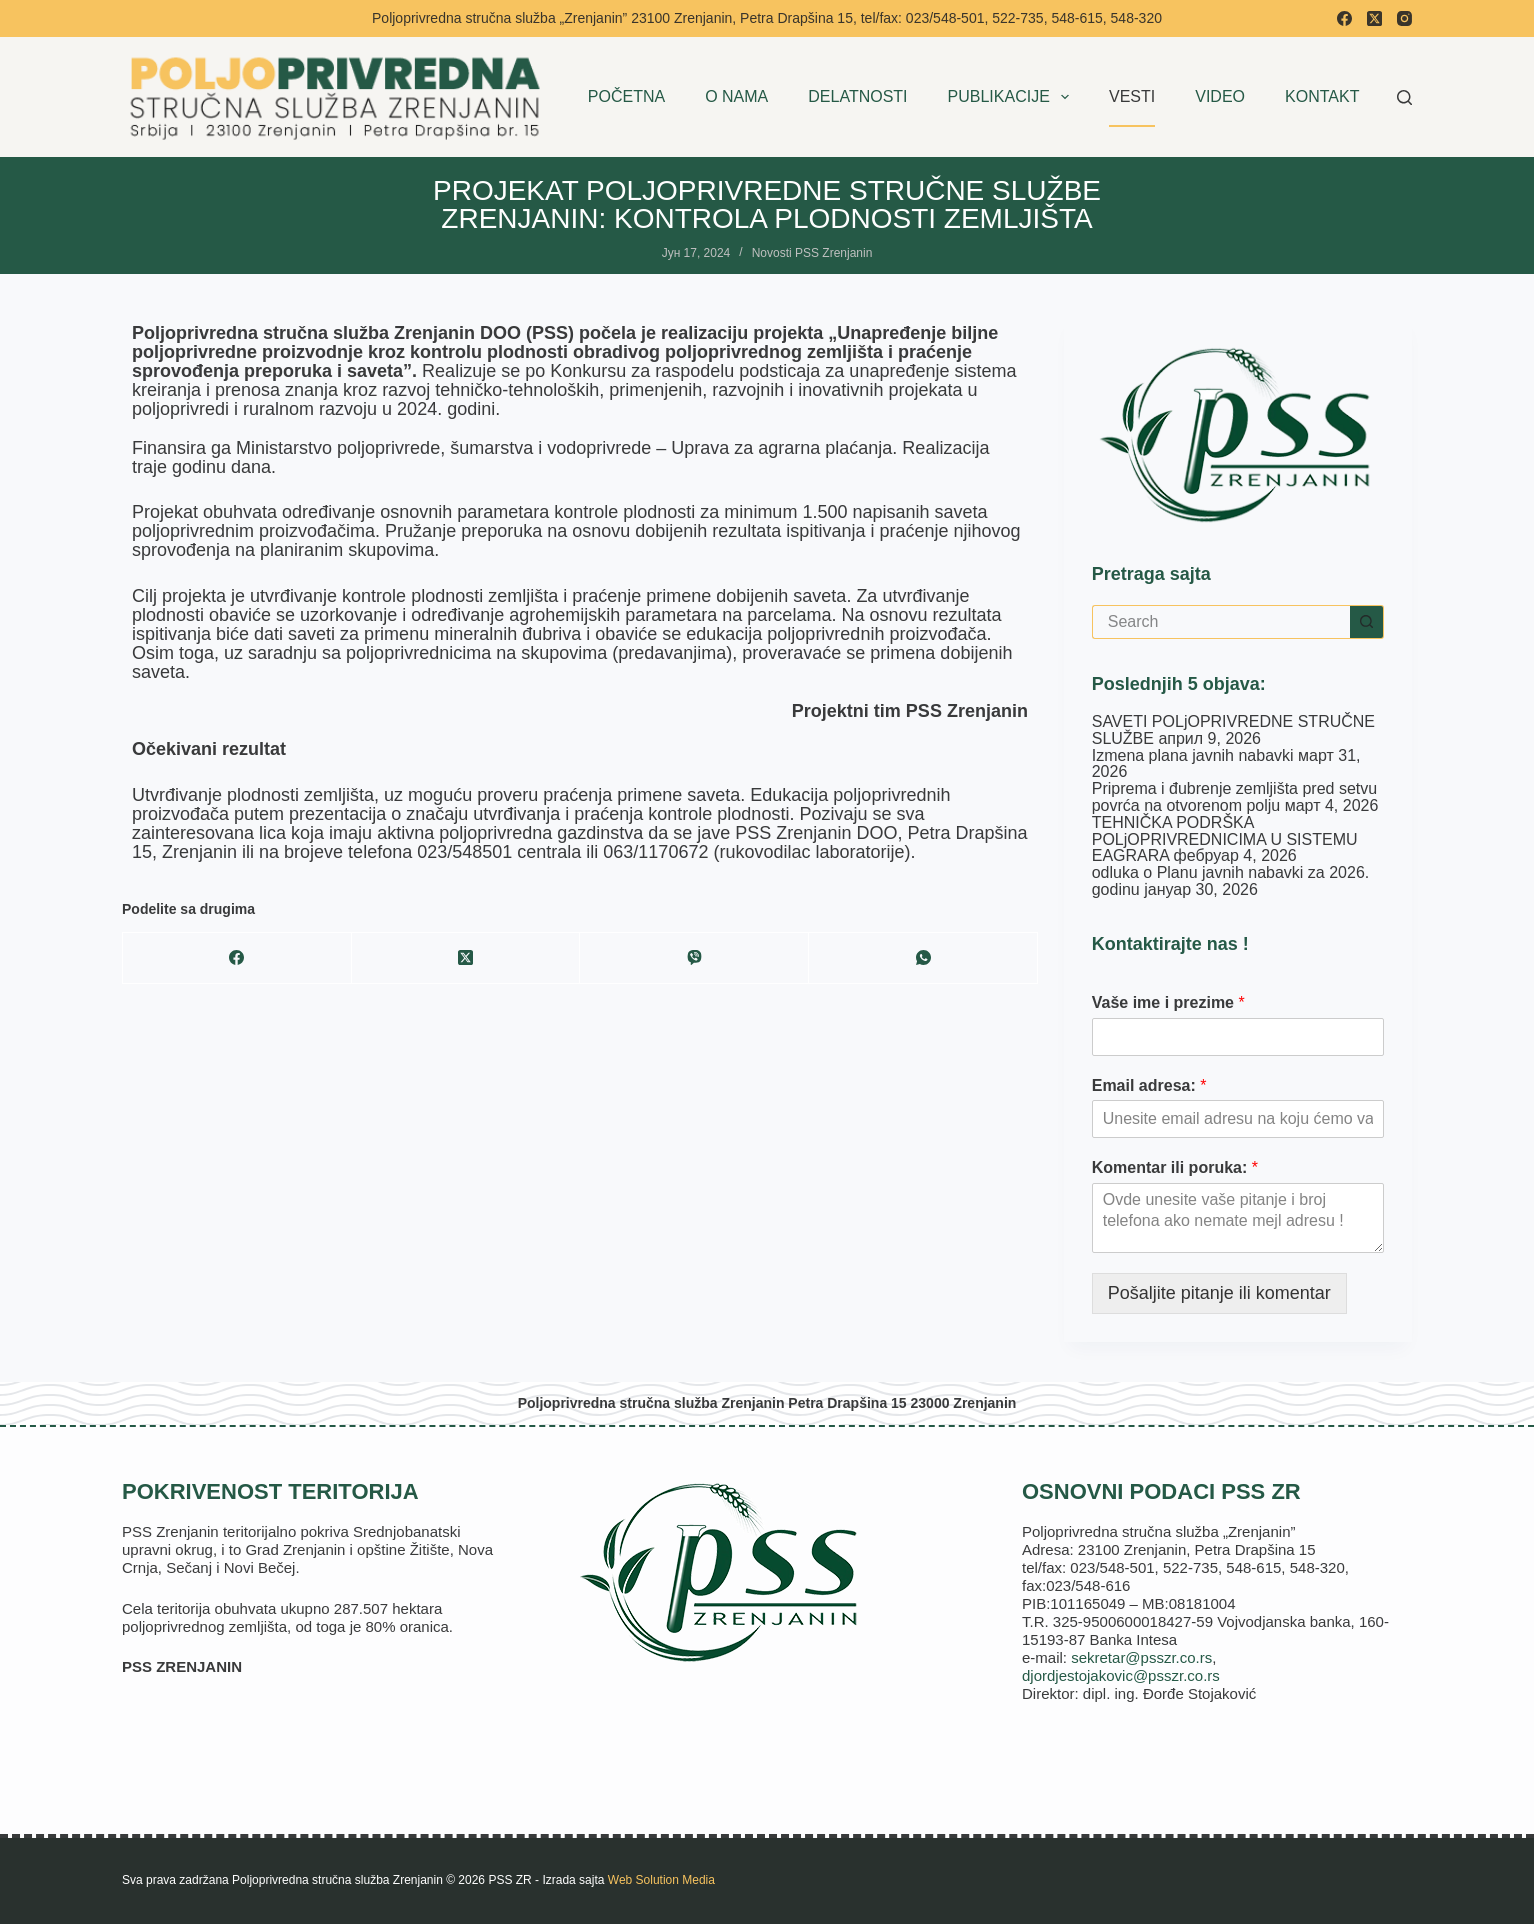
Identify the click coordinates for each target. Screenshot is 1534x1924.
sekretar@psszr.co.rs (1141, 1657)
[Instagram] (1404, 18)
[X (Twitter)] (1374, 18)
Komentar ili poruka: (1175, 1167)
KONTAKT (1322, 96)
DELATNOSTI (857, 96)
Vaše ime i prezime (1168, 1002)
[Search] (1404, 97)
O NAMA (736, 96)
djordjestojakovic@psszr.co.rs (1121, 1675)
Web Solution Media (661, 1880)
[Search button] (1367, 622)
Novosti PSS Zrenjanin (812, 253)
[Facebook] (1344, 18)
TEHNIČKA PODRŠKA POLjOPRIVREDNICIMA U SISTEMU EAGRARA (1225, 839)
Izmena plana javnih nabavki (1193, 755)
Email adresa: (1149, 1085)
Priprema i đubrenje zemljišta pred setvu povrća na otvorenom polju (1234, 797)
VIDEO (1220, 96)
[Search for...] (1221, 622)
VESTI (1132, 96)
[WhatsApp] (923, 958)
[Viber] (694, 958)
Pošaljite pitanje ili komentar (1219, 1293)
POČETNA (626, 96)
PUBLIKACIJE (1012, 97)
